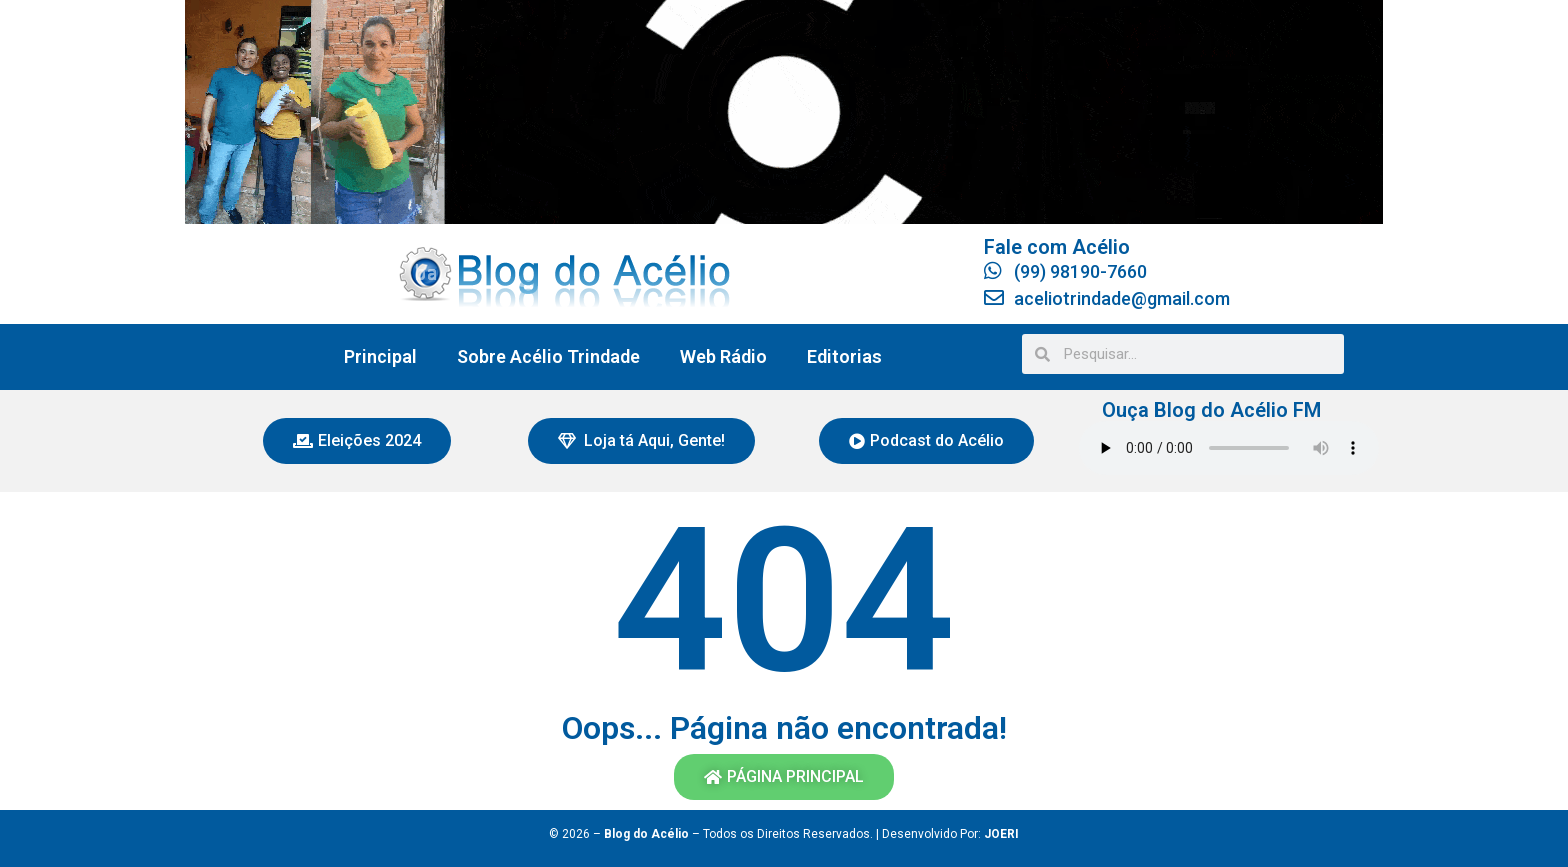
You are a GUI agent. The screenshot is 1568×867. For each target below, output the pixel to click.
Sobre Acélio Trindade (548, 356)
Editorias (844, 356)
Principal (380, 356)
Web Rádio (723, 356)
